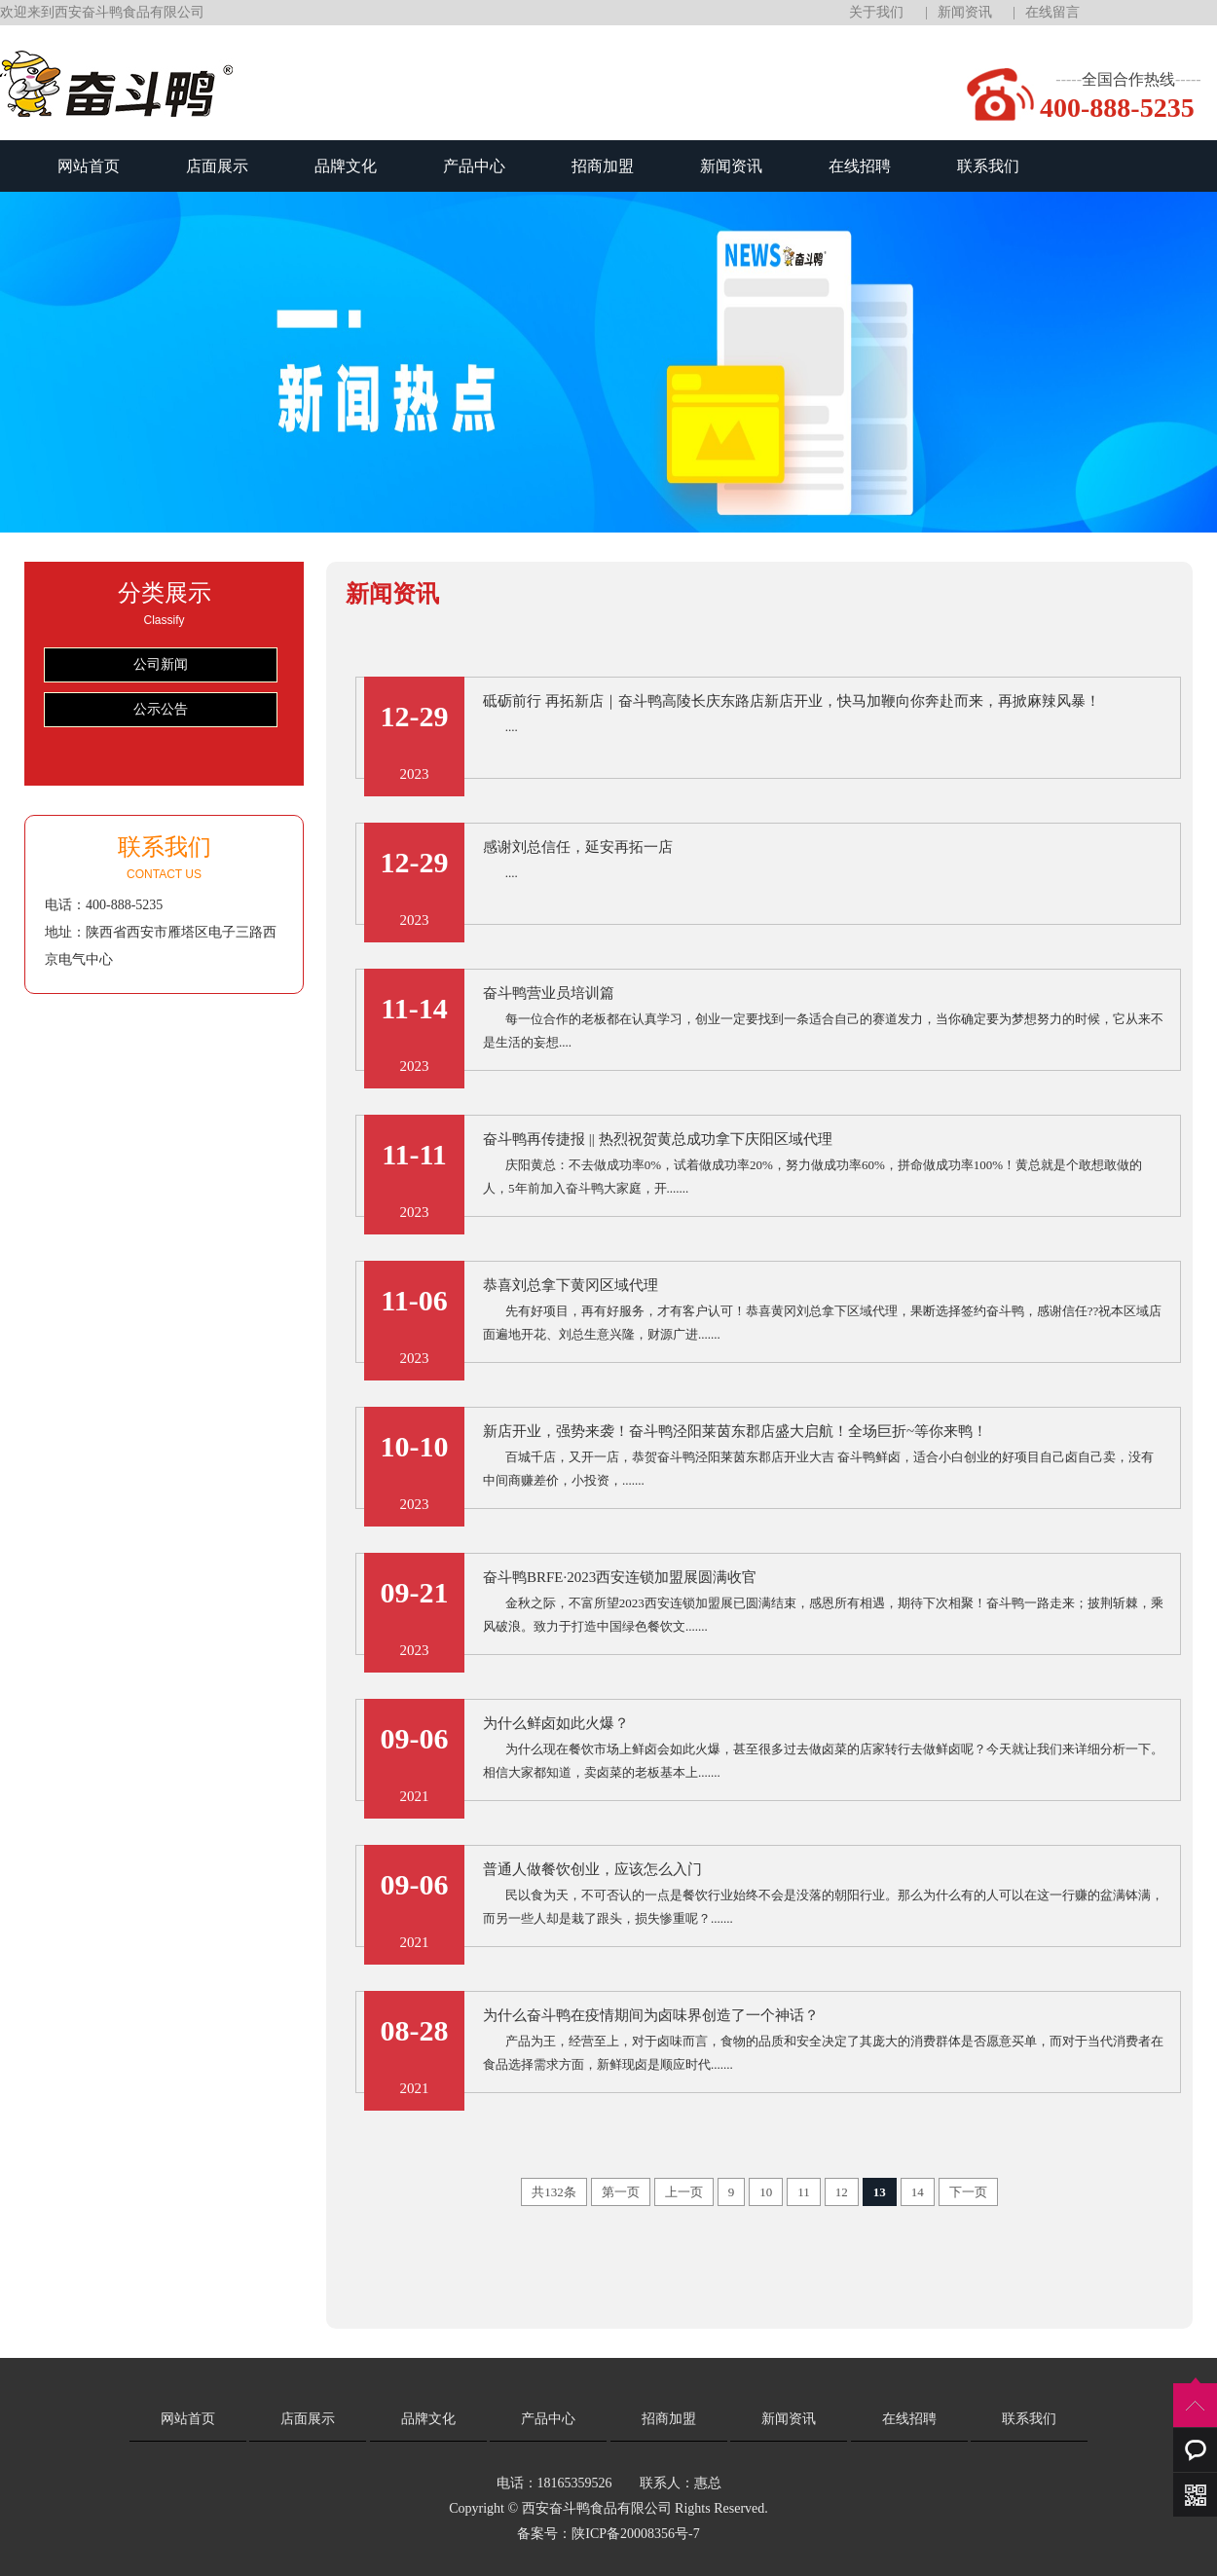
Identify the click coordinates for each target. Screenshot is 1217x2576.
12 (841, 2192)
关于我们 (876, 12)
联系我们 (988, 166)
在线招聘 (860, 166)
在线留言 (1052, 12)
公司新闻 (160, 664)
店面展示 (217, 166)
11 (803, 2192)
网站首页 (88, 166)
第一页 (621, 2192)
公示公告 (160, 709)
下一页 (968, 2192)
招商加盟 (603, 166)
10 (765, 2192)
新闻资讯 (965, 12)
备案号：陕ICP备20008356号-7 (608, 2533)
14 (917, 2192)
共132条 (554, 2192)
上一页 (684, 2192)
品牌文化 (345, 166)
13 (879, 2192)
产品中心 (474, 166)
